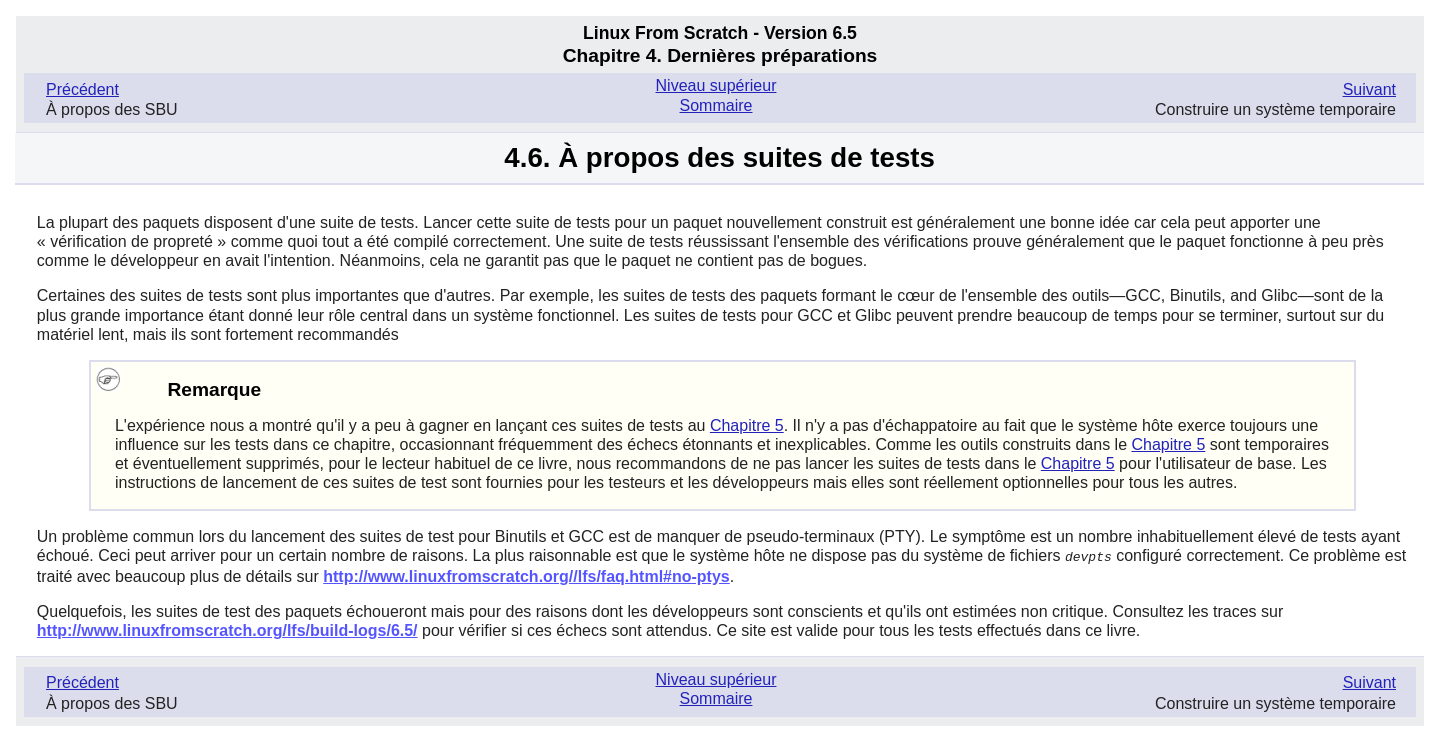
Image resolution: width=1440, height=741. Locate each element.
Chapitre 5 (747, 425)
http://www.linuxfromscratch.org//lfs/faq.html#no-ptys (526, 575)
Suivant (1369, 89)
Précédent (82, 89)
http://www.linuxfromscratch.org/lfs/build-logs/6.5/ (227, 629)
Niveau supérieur (716, 85)
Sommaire (716, 105)
